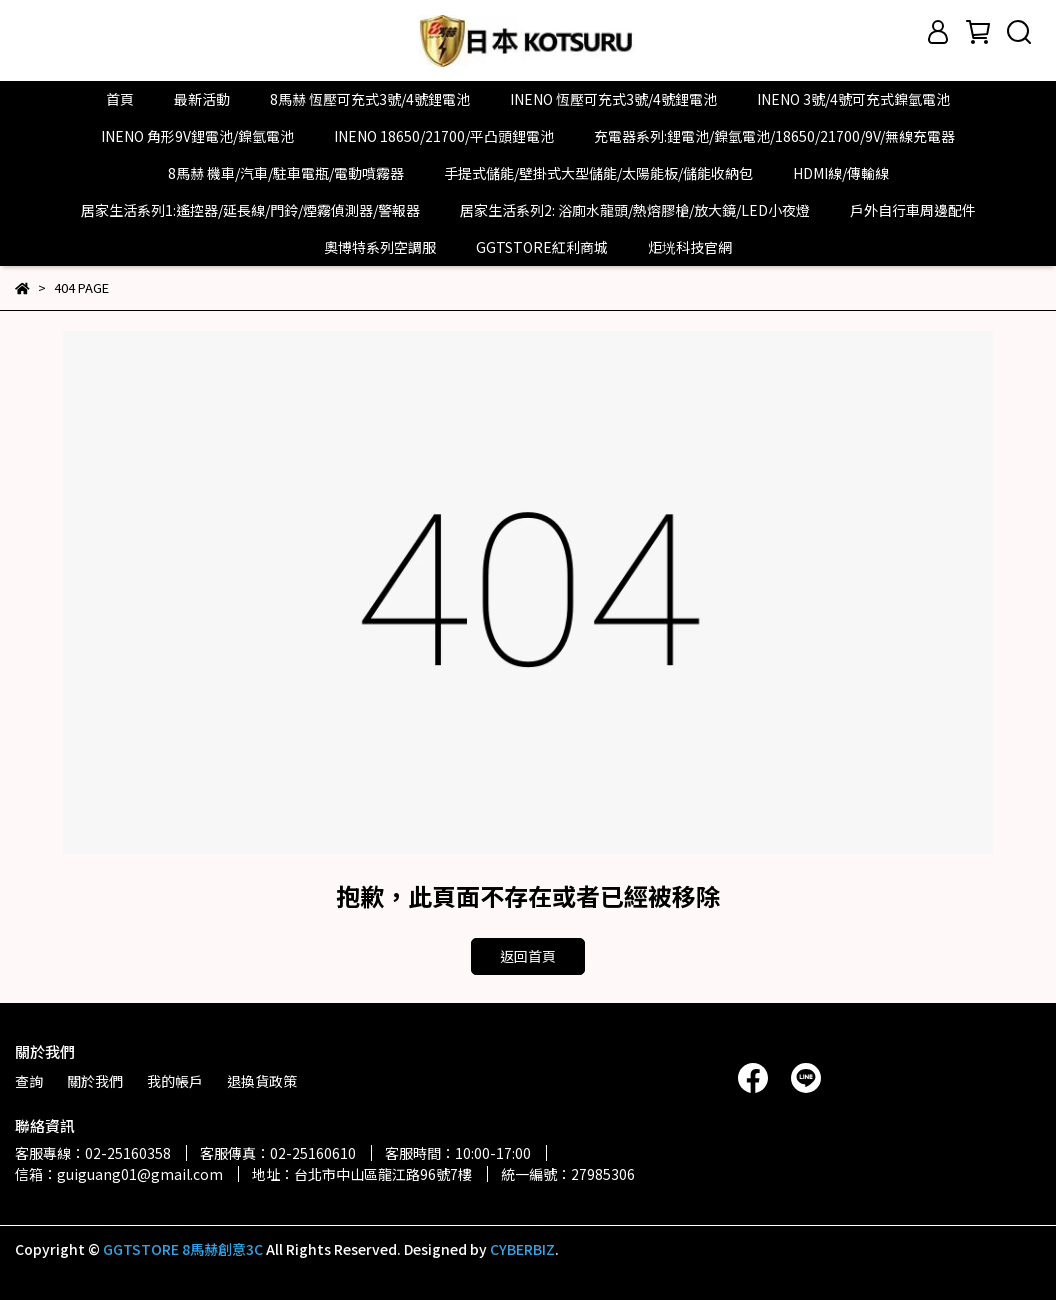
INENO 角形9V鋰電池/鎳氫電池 (197, 136)
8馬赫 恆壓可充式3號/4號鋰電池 (370, 99)
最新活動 (202, 99)
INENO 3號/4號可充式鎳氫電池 (853, 99)
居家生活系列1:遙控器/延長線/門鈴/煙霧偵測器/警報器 (250, 210)
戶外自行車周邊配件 (913, 210)
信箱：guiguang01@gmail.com (119, 1174)
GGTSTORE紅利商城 (542, 247)
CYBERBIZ (522, 1249)
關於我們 (95, 1081)
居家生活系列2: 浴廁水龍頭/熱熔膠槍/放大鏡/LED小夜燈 (635, 210)
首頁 (120, 99)
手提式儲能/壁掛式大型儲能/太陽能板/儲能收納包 (598, 173)
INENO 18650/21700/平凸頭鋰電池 (444, 136)
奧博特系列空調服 (380, 247)
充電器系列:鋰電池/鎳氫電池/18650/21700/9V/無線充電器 (774, 136)
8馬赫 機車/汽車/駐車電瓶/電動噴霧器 (286, 173)
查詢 (29, 1081)
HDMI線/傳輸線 (841, 173)
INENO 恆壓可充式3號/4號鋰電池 (613, 99)
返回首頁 (528, 956)
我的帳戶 (175, 1081)
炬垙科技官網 (690, 247)
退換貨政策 (262, 1081)
